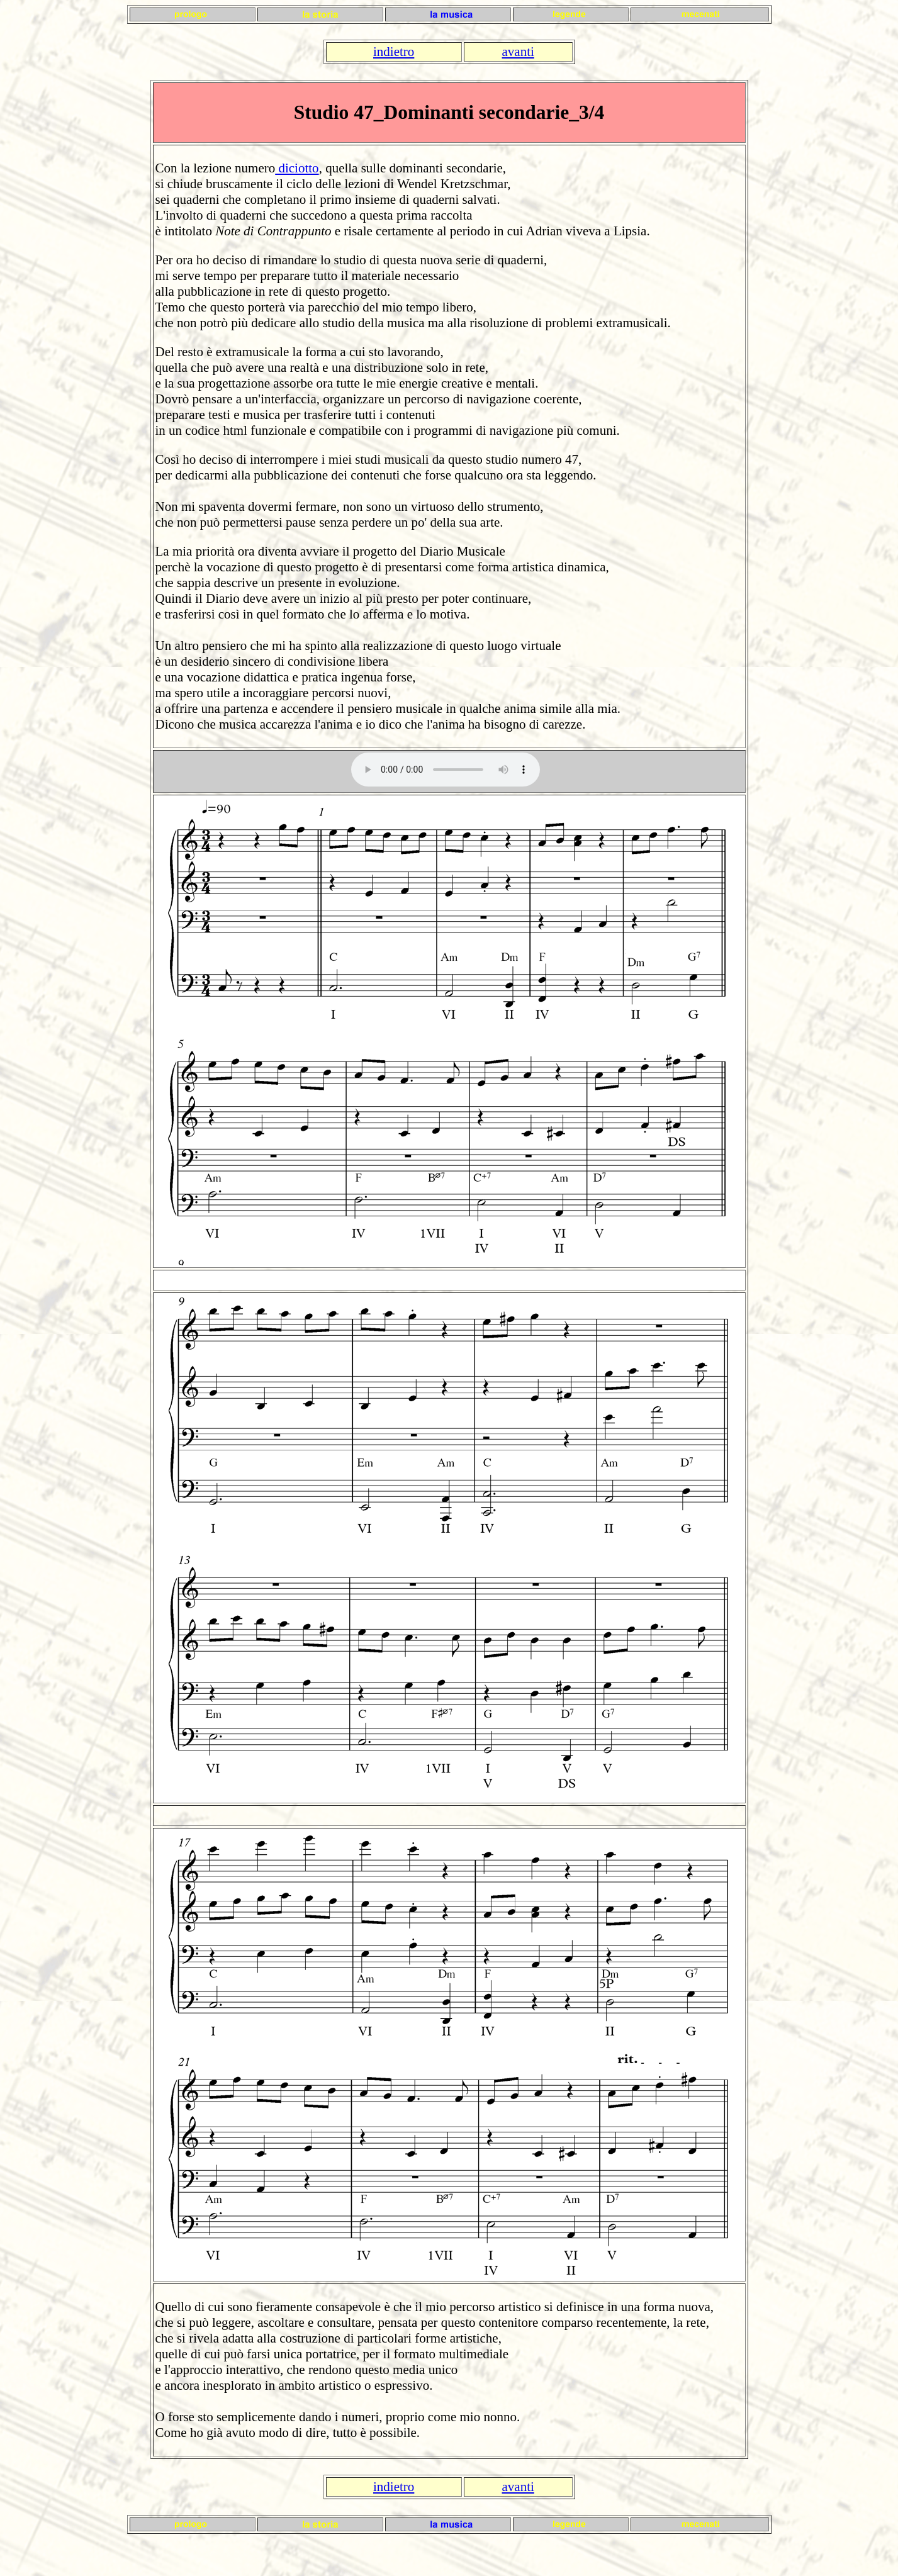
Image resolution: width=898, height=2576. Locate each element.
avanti (518, 51)
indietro (393, 51)
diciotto (296, 168)
